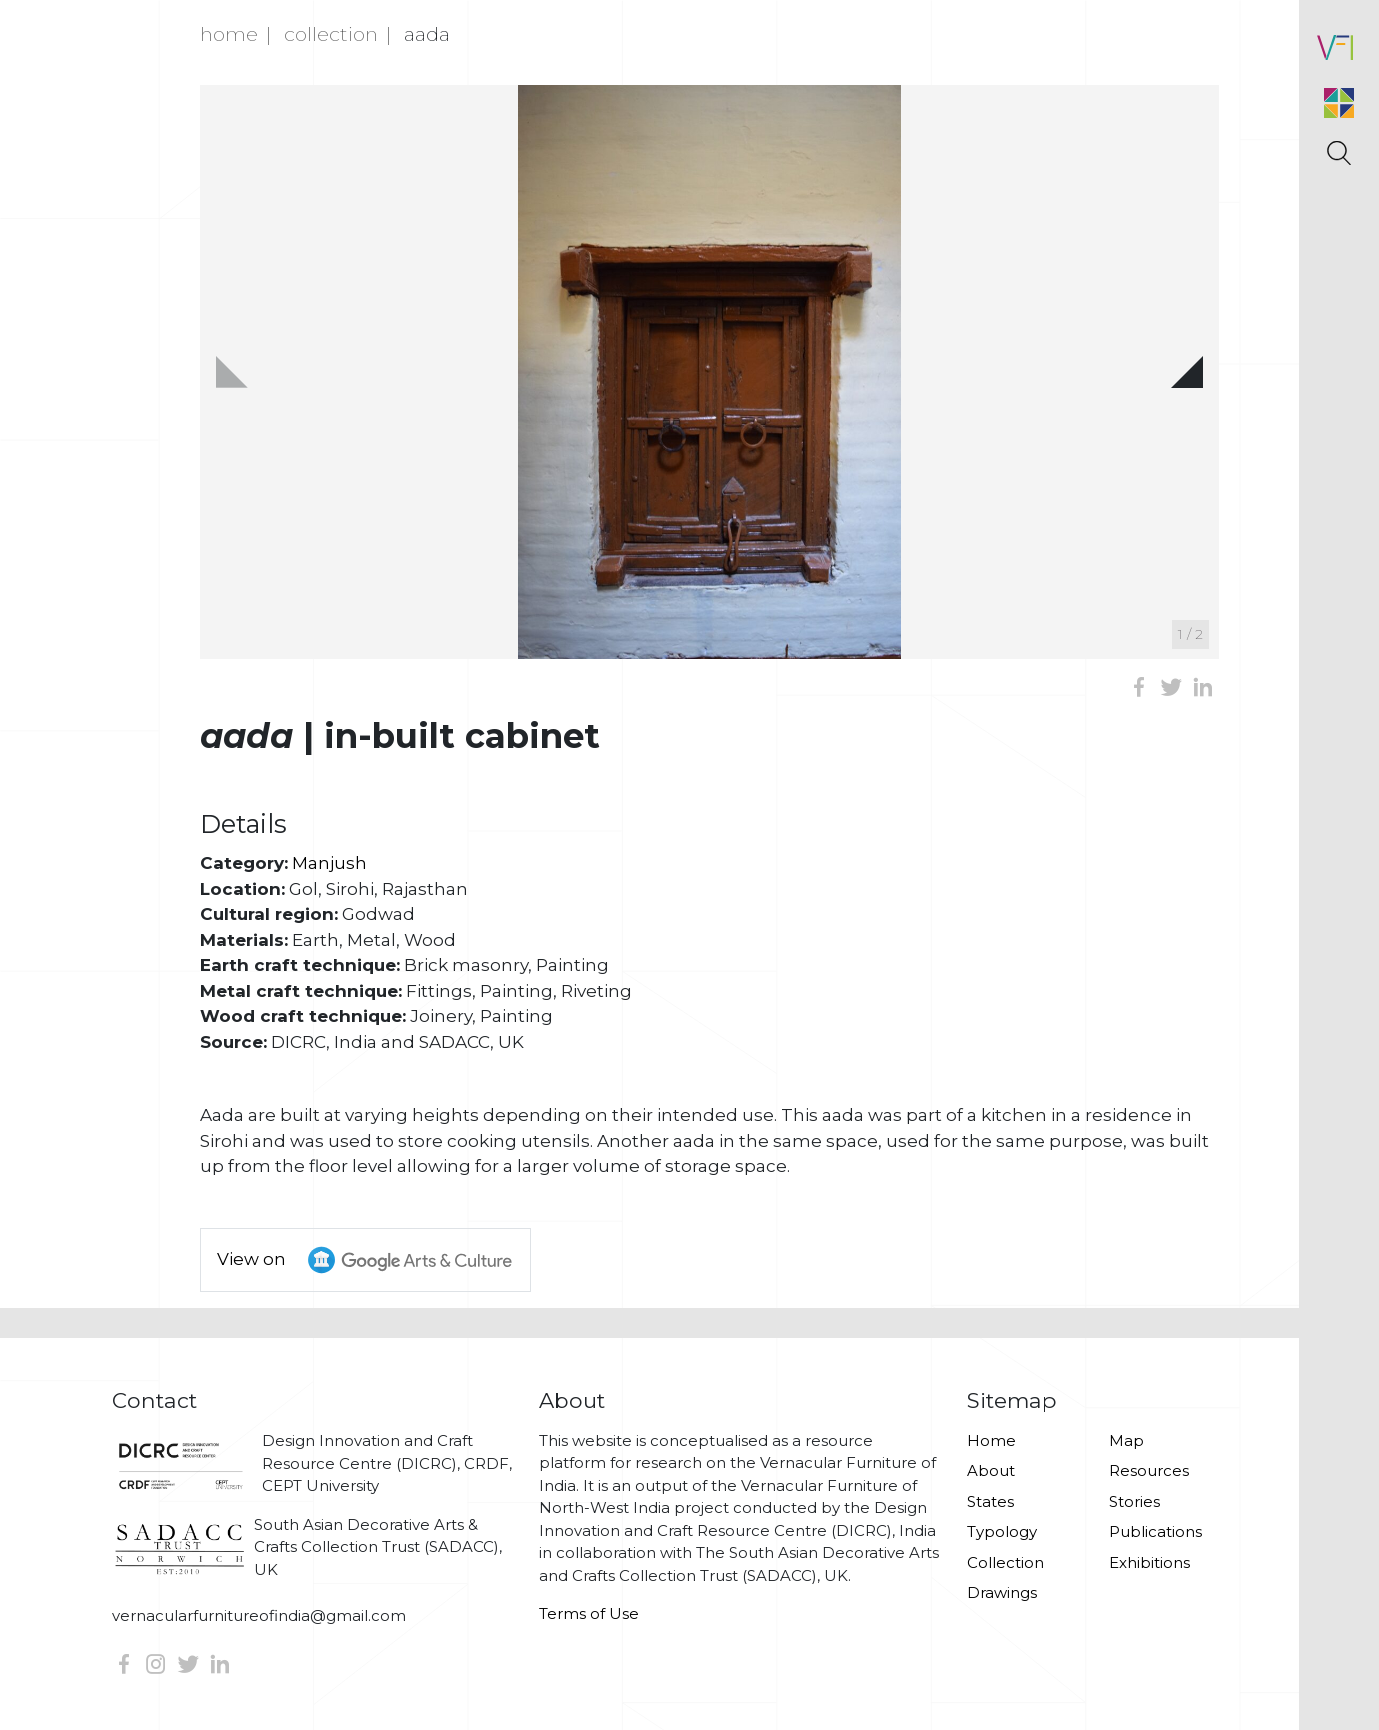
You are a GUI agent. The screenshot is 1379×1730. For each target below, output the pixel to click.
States (990, 1501)
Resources (1149, 1470)
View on (373, 1260)
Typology (1002, 1531)
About (991, 1470)
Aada (427, 34)
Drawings (1002, 1592)
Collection (331, 34)
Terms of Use (589, 1613)
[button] (1187, 371)
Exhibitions (1149, 1562)
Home (229, 34)
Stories (1134, 1501)
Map (1126, 1440)
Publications (1155, 1531)
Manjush (329, 863)
